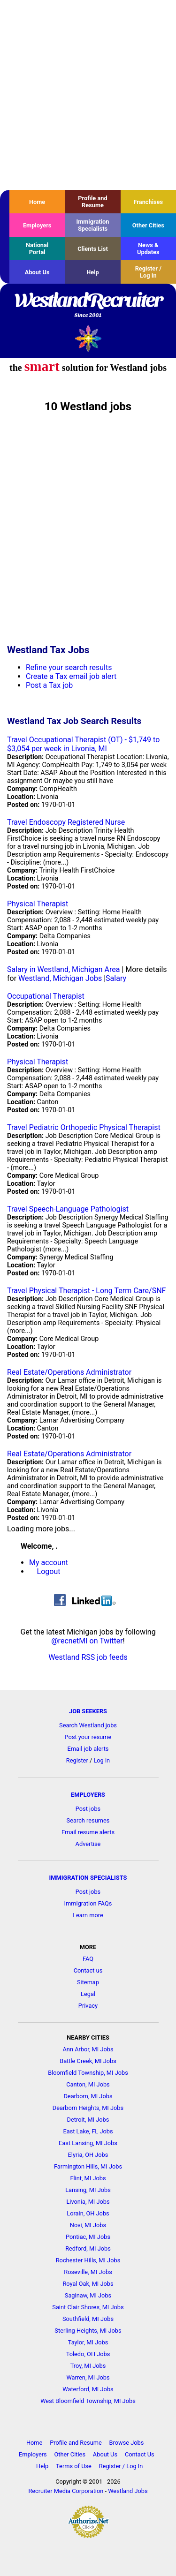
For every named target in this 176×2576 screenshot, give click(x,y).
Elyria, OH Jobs (88, 2154)
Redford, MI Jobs (88, 2248)
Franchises (148, 201)
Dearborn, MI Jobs (87, 2096)
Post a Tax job (49, 685)
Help (92, 272)
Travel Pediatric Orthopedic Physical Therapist (84, 1127)
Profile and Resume (92, 202)
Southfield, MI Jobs (88, 2318)
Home (37, 201)
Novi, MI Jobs (88, 2225)
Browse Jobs (126, 2442)
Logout (49, 1571)
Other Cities (148, 225)
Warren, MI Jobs (87, 2377)
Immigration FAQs (88, 1903)
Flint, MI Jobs (88, 2178)
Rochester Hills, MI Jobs (88, 2260)
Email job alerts (88, 1748)
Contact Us (139, 2454)
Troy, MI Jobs (88, 2365)
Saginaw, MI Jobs (88, 2295)
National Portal (37, 248)
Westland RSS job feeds (88, 1657)
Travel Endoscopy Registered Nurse (66, 822)
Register (77, 1760)
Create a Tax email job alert (71, 676)
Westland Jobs (127, 2490)
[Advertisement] (88, 95)
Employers (37, 225)
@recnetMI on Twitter (86, 1640)
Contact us (88, 1970)
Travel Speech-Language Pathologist (68, 1209)
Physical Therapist (37, 903)
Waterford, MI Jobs (87, 2389)
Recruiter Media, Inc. (88, 338)
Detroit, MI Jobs (88, 2119)
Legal (88, 1993)
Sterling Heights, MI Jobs (87, 2330)
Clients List (92, 248)
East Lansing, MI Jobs (88, 2143)
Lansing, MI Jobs (88, 2189)
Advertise (88, 1843)
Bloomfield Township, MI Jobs (88, 2072)
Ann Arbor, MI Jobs (87, 2049)
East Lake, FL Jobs (88, 2131)
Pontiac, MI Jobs (88, 2236)
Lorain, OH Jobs (88, 2213)
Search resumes (88, 1820)
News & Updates (148, 248)
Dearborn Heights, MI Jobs (88, 2107)
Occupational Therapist (45, 996)
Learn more (88, 1915)
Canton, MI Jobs (87, 2084)
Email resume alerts (88, 1832)
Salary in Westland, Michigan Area (63, 969)
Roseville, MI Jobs (88, 2271)
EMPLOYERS (88, 1794)
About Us (37, 272)
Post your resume (88, 1736)
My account (48, 1562)
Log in (101, 1760)
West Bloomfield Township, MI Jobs (88, 2400)
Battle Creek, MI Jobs (88, 2060)
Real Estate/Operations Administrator (69, 1372)
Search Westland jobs (88, 1725)
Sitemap (88, 1982)
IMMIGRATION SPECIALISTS (88, 1877)
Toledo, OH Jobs (88, 2354)
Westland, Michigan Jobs (60, 978)
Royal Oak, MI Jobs (87, 2283)
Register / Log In (148, 272)
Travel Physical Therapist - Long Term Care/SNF (86, 1290)
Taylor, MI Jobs (88, 2342)
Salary (116, 978)
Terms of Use (74, 2466)
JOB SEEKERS (88, 1711)
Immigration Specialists (92, 225)
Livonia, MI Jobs (87, 2201)
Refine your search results (69, 667)
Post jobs (88, 1808)
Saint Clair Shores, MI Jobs (87, 2307)
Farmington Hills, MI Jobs (88, 2166)
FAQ (88, 1958)
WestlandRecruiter (88, 305)
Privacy (88, 2005)
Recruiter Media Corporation (65, 2490)
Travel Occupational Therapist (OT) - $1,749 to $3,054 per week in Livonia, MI (83, 744)
